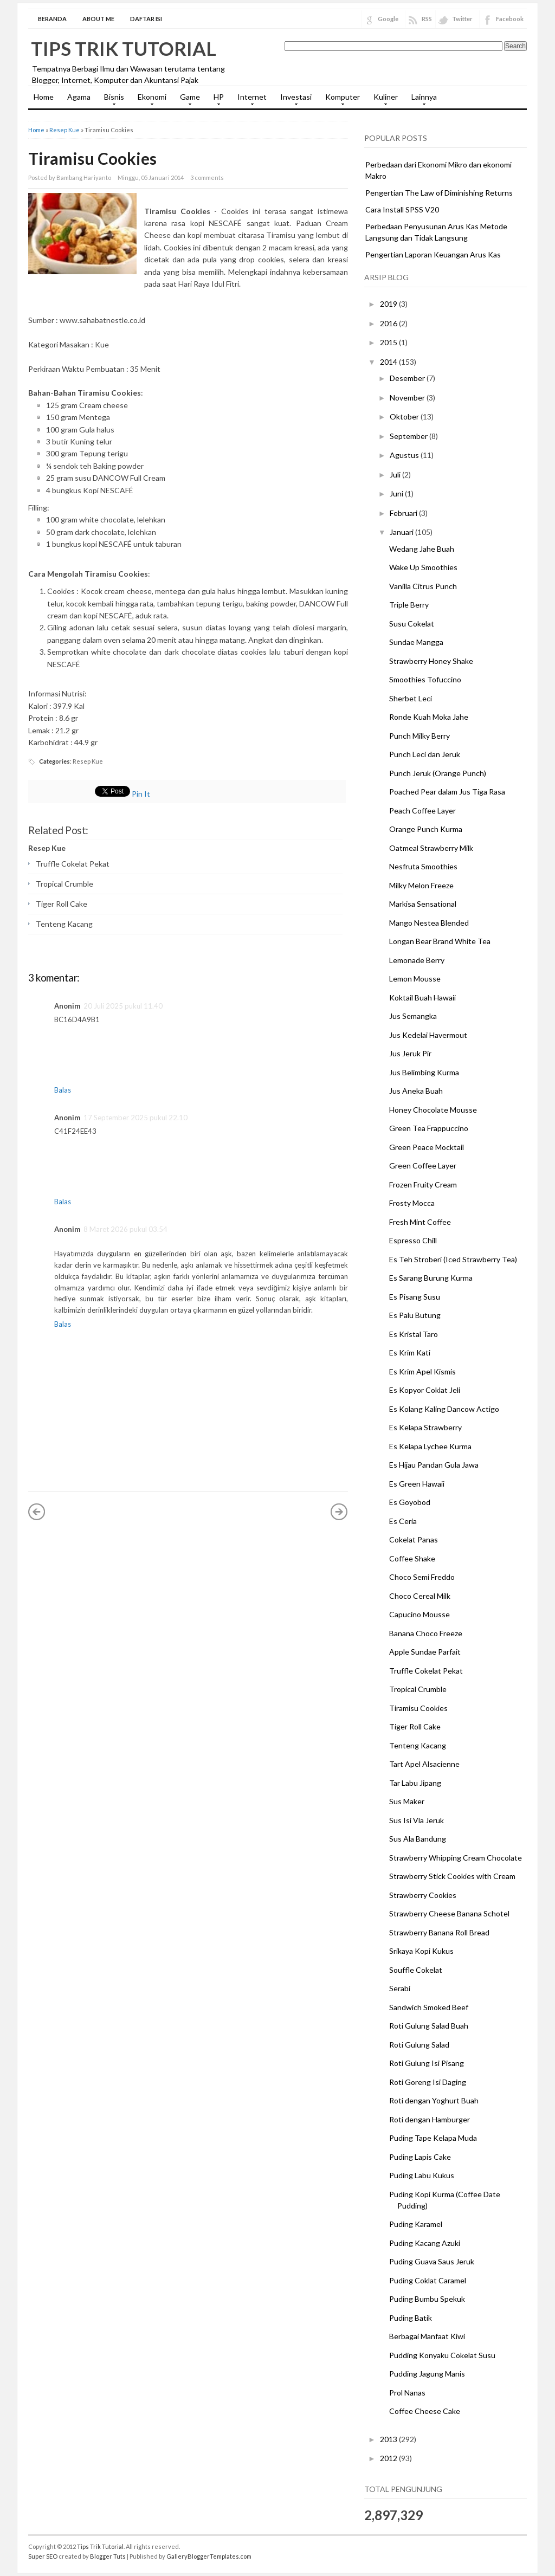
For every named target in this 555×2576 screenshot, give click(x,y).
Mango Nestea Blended (429, 922)
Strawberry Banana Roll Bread (439, 1932)
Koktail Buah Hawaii (422, 997)
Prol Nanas (407, 2392)
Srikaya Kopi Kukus (421, 1950)
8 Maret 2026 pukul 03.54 (125, 1229)
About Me (98, 18)
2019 (389, 303)
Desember (408, 378)
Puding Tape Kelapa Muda (433, 2137)
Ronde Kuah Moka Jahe (428, 716)
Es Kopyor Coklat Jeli (424, 1389)
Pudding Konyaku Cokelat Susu (442, 2355)
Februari (404, 513)
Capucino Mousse (419, 1614)
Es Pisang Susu (414, 1296)
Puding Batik (410, 2317)
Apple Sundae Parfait (425, 1651)
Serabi (399, 1988)
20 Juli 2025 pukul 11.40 (123, 1006)
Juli (396, 474)
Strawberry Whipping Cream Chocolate (455, 1857)
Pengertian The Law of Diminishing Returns (439, 192)
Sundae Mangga (416, 642)
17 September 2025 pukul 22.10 (135, 1117)
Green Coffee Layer (422, 1165)
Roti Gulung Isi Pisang (426, 2063)
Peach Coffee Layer (422, 810)
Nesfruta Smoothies (423, 866)
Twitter (462, 18)
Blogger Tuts (108, 2556)
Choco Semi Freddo (422, 1576)
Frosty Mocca (412, 1203)
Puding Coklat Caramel (427, 2280)
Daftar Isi (146, 18)
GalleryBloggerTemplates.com (208, 2556)
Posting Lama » (339, 1511)
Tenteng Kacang (64, 923)
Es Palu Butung (415, 1315)
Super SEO (42, 2556)
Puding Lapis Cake (420, 2156)
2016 (389, 323)
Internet (249, 100)
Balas (62, 1090)
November (408, 397)
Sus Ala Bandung (417, 1838)
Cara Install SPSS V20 (402, 209)
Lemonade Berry (416, 960)
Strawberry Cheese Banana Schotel (449, 1913)
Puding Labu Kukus (421, 2175)
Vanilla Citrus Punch (423, 586)
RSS (427, 18)
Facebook (510, 18)
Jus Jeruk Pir (410, 1053)
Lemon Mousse (415, 978)
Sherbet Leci (410, 698)
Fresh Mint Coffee (420, 1221)
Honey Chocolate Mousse (433, 1109)
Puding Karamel (415, 2224)
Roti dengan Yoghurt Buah (434, 2100)
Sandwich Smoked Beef (428, 2007)
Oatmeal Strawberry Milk (431, 848)
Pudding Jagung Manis (427, 2373)
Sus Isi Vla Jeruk (416, 1820)
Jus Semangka (413, 1016)
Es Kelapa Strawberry (425, 1427)
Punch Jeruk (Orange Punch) (437, 773)
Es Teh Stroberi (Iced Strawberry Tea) (453, 1259)
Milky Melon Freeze (421, 885)
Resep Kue (64, 129)
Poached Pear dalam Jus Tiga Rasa (447, 791)
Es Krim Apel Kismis (422, 1371)
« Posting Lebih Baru (37, 1511)
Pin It (141, 793)
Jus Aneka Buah (416, 1090)
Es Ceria (403, 1521)
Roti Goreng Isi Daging (427, 2082)
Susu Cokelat (411, 623)
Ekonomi (149, 100)
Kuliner (383, 100)
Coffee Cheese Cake (424, 2411)
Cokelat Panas (413, 1539)
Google (388, 18)
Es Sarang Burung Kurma (431, 1277)
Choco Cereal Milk (419, 1595)
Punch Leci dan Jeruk (424, 754)
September (409, 436)
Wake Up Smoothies (423, 567)
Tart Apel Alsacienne (424, 1763)
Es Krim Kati (409, 1352)
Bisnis (111, 100)
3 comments (207, 177)
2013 (389, 2439)
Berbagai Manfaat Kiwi (427, 2336)
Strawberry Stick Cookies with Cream (452, 1876)
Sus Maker (406, 1801)
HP (216, 100)
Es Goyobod (409, 1502)
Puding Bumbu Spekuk (427, 2298)
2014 (389, 361)
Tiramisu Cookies (92, 158)
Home (44, 96)
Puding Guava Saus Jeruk (431, 2261)
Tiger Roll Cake (61, 903)
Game (187, 100)
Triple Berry (409, 604)
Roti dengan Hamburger (429, 2119)
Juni (397, 493)
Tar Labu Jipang (415, 1782)
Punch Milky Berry (419, 735)
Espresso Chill (413, 1240)
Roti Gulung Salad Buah (428, 2025)
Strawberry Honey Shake (431, 661)
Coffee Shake (412, 1558)
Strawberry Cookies (422, 1895)
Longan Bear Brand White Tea (440, 941)
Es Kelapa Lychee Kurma (430, 1446)
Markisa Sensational (422, 903)
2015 (389, 342)
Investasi (293, 100)
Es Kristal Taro (413, 1334)
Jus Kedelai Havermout (428, 1035)
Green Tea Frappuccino (428, 1128)
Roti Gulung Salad (419, 2044)
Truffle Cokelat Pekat (72, 863)
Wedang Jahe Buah (421, 548)
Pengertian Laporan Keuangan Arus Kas (433, 254)
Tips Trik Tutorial (123, 48)
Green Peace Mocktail (426, 1147)
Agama (79, 96)
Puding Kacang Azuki (424, 2243)
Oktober (405, 416)
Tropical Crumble (64, 883)
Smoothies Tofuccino (425, 679)
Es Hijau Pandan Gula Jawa (434, 1464)
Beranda (52, 18)
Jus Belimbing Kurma (424, 1072)
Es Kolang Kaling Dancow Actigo (444, 1408)
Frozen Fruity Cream (423, 1184)
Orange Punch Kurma (425, 829)
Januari (402, 532)
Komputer (340, 100)
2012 (389, 2458)
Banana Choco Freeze (425, 1633)
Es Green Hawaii (416, 1483)
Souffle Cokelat (415, 1969)
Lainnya (421, 100)
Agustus (405, 455)
